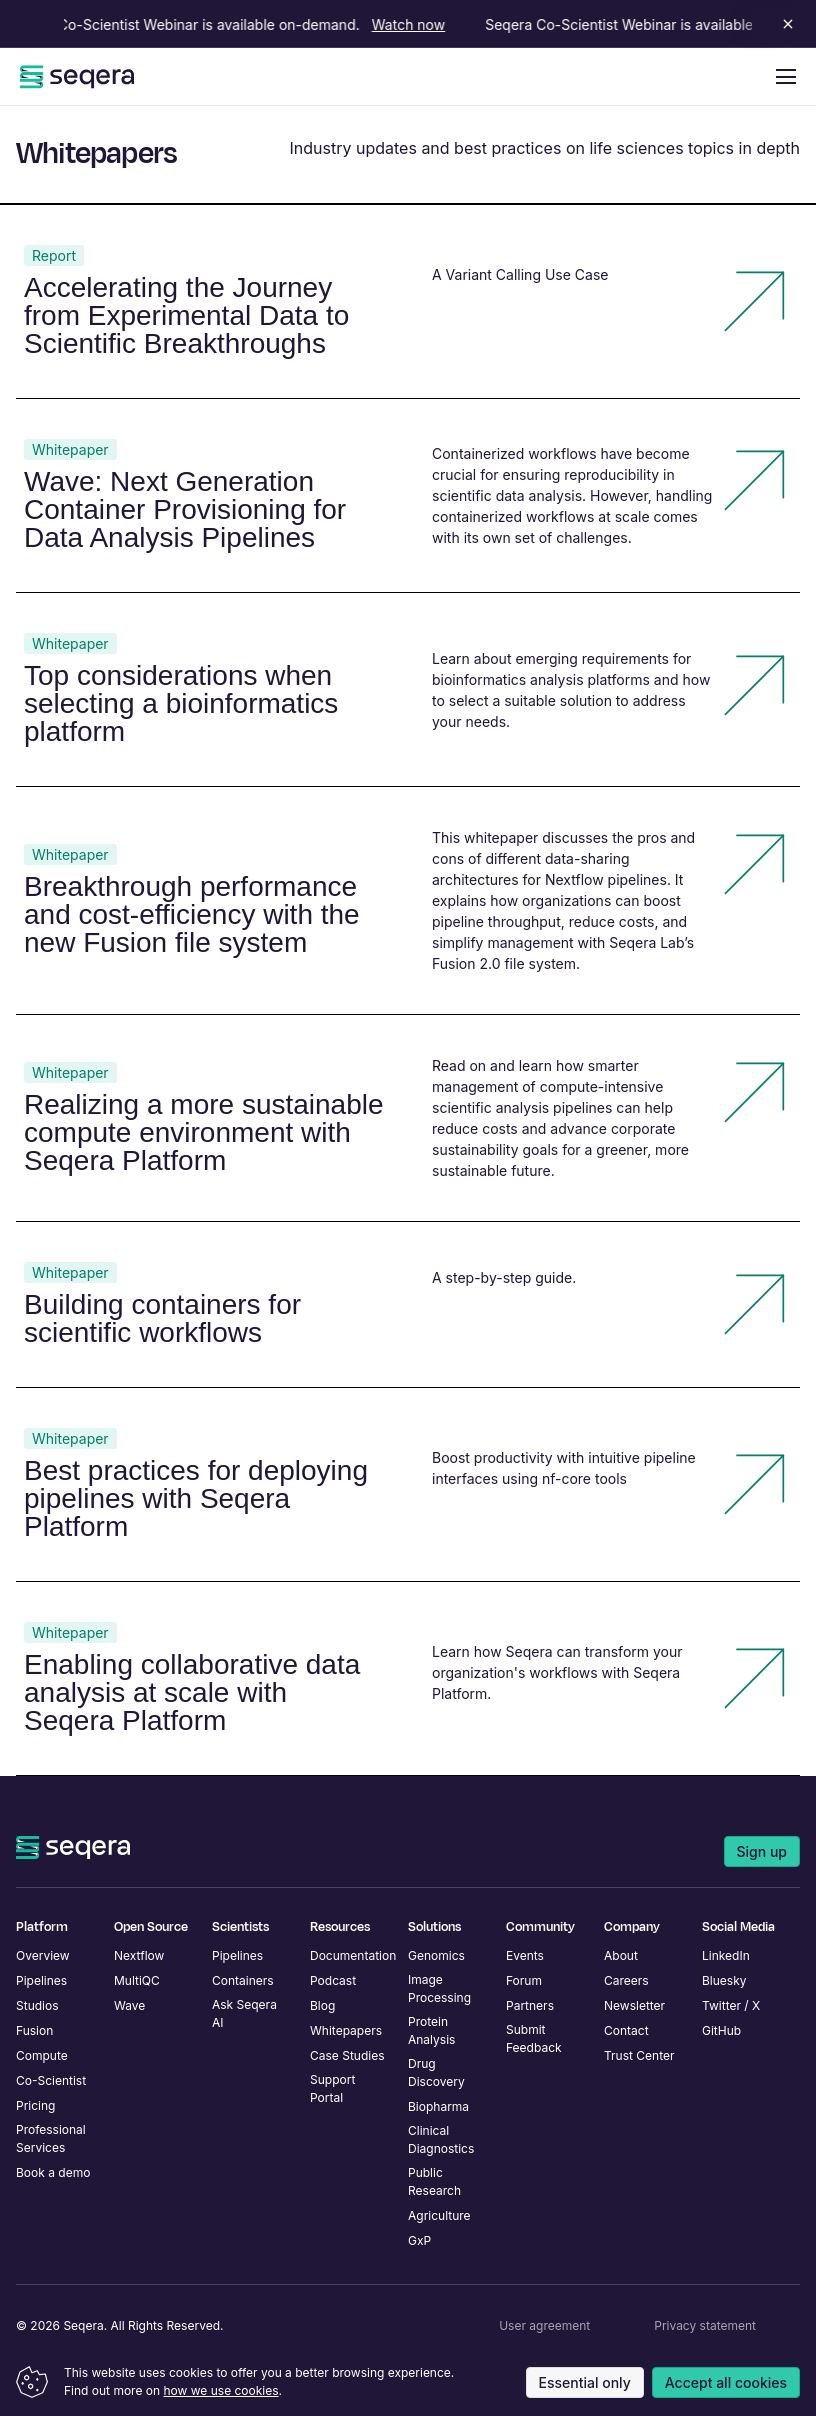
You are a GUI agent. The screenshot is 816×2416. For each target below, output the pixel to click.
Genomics (436, 1955)
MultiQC (137, 1980)
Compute (42, 2055)
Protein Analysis (431, 2030)
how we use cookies (220, 2390)
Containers (243, 1980)
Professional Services (51, 2138)
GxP (419, 2240)
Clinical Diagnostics (441, 2139)
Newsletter (634, 2005)
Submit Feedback (534, 2038)
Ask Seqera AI (244, 2013)
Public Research (434, 2181)
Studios (37, 2005)
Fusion (34, 2030)
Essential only (585, 2382)
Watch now (413, 24)
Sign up (762, 1851)
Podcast (333, 1980)
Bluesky (724, 1980)
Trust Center (639, 2055)
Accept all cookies (726, 2382)
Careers (626, 1980)
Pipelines (41, 1980)
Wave (129, 2005)
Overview (43, 1955)
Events (525, 1955)
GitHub (721, 2030)
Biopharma (438, 2106)
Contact (626, 2030)
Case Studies (347, 2055)
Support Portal (332, 2088)
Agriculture (439, 2215)
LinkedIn (726, 1955)
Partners (530, 2005)
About (621, 1955)
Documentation (353, 1955)
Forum (524, 1980)
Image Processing (439, 1988)
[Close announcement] (784, 24)
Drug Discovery (436, 2072)
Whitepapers (346, 2030)
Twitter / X (731, 2005)
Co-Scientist (51, 2080)
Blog (322, 2005)
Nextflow (139, 1955)
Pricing (35, 2105)
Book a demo (53, 2172)
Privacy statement (705, 2325)
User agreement (544, 2325)
